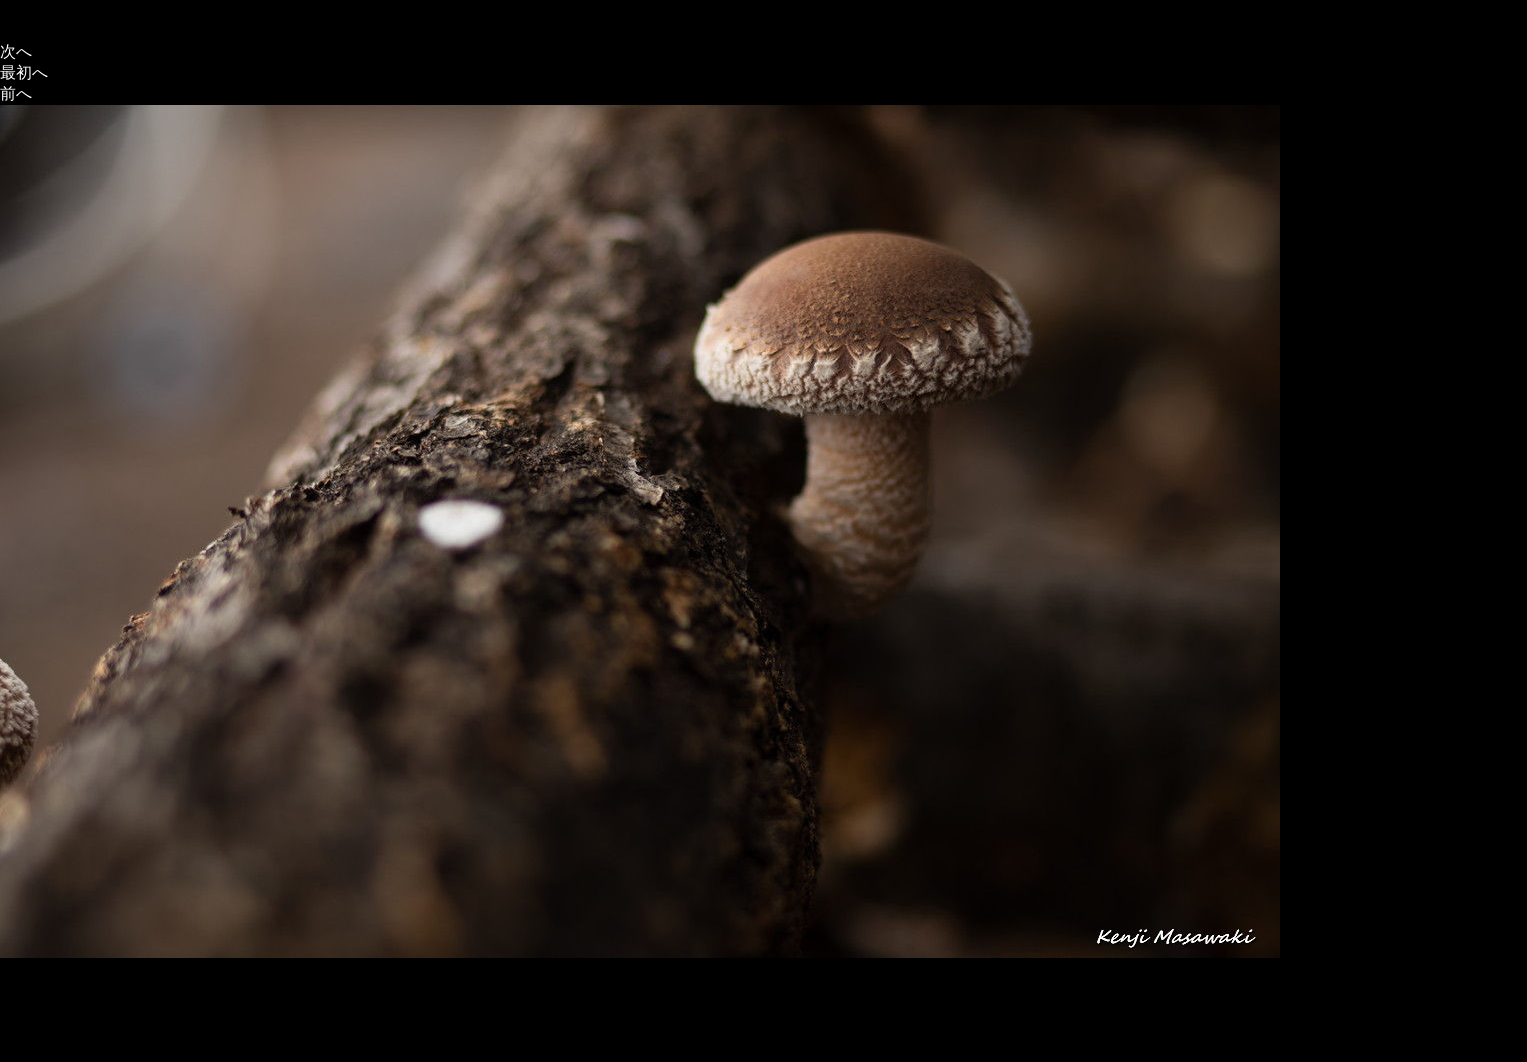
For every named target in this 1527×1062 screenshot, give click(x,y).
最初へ (24, 72)
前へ (16, 93)
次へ (16, 51)
